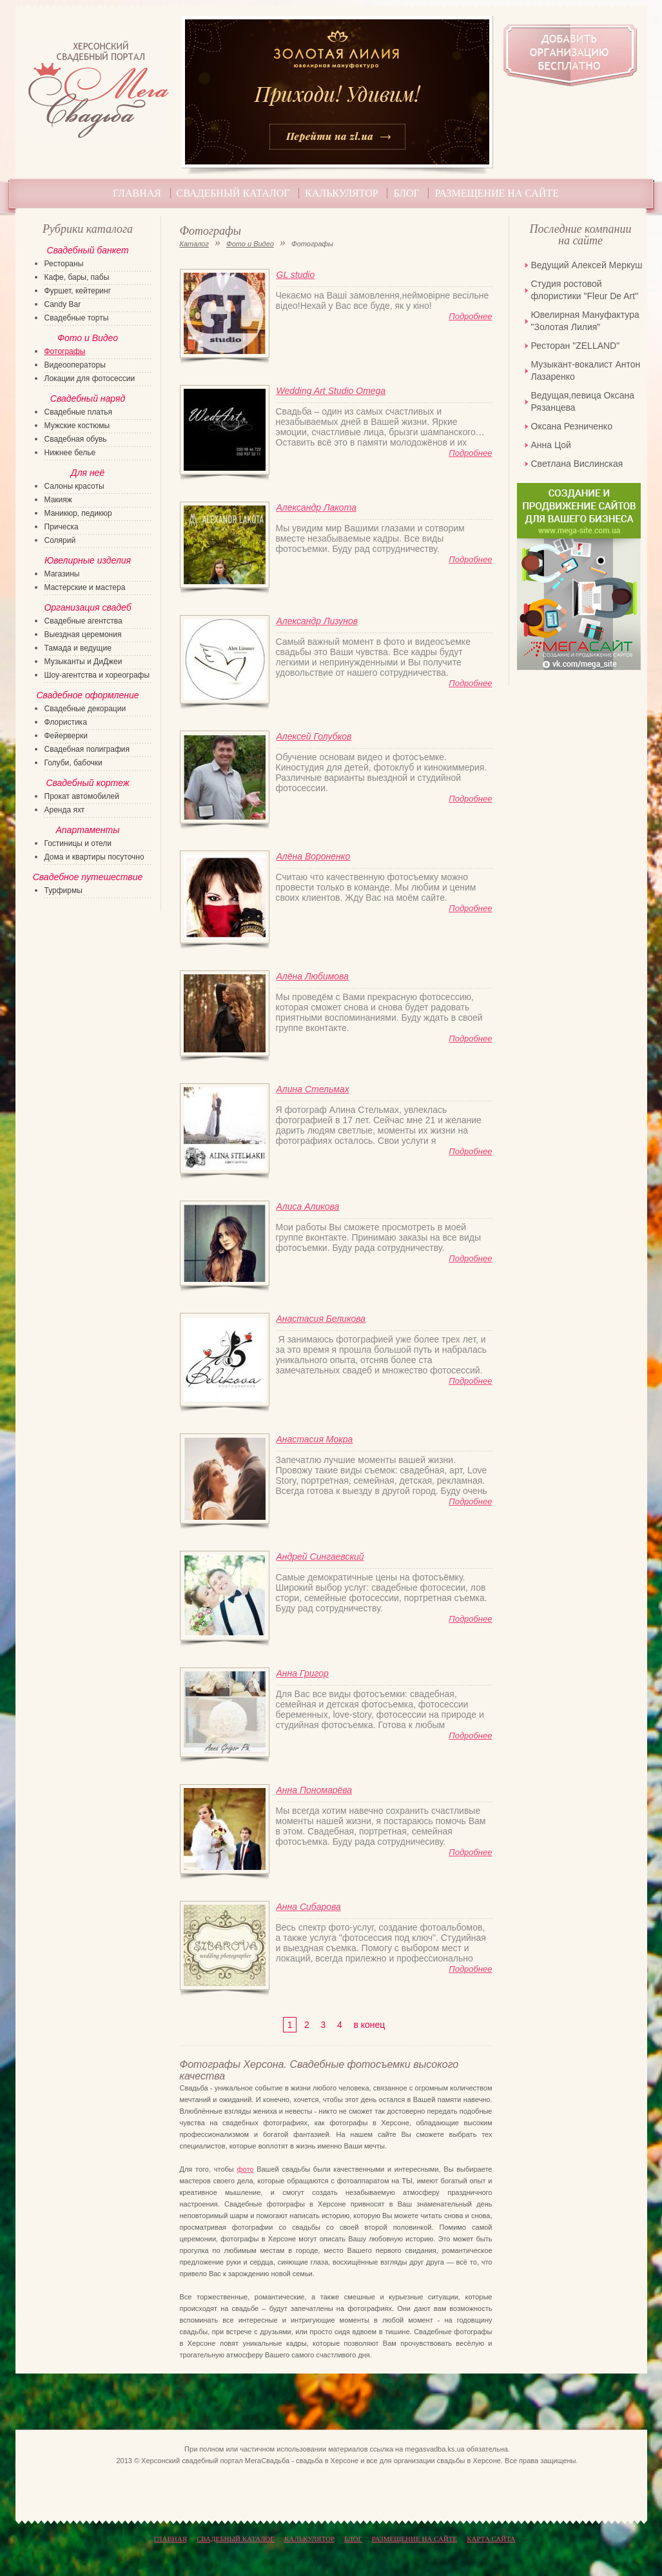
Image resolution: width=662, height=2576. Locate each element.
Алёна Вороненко (314, 856)
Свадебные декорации (85, 708)
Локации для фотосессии (89, 378)
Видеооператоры (75, 364)
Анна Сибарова (309, 1907)
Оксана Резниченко (571, 426)
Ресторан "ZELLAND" (575, 345)
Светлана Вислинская (577, 463)
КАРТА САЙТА (491, 2538)
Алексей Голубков (314, 736)
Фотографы (65, 351)
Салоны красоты (74, 486)
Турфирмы (63, 890)
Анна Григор (303, 1673)
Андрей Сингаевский (320, 1556)
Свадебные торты (76, 317)
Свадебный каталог (233, 193)
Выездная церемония (83, 634)
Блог (406, 193)
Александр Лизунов (317, 621)
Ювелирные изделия (87, 560)
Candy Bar (62, 304)
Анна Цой (551, 445)
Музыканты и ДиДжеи (83, 661)
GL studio (296, 275)
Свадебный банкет (87, 250)
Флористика (65, 722)
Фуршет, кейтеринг (78, 290)
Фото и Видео (250, 244)
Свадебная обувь (75, 439)
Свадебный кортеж (87, 783)
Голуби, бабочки (73, 762)
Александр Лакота (316, 507)
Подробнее (470, 316)
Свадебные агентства (83, 620)
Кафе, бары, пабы (77, 277)
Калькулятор (341, 193)
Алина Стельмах (313, 1089)
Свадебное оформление (87, 695)
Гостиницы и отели (78, 843)
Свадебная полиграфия (87, 749)
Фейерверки (66, 735)
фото (245, 2169)
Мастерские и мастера (85, 587)
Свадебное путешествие (88, 877)
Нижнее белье (70, 452)
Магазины (62, 573)
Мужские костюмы (77, 425)
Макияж (58, 499)
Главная (137, 193)
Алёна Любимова (313, 976)
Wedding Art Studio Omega (331, 391)
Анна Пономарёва (315, 1790)
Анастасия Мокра (315, 1439)
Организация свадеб (87, 607)
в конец (369, 2025)
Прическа (61, 526)
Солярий (60, 540)
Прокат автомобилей (81, 796)
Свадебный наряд (87, 398)
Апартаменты (87, 830)
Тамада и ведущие (78, 648)
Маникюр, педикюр (78, 513)
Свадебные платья (78, 412)
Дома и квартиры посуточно (94, 856)
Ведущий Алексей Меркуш (587, 265)
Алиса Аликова (308, 1206)
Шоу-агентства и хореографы (97, 675)
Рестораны (64, 263)
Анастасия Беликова (321, 1318)
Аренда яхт (64, 809)
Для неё (87, 472)
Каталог (194, 244)
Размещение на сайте (496, 193)
